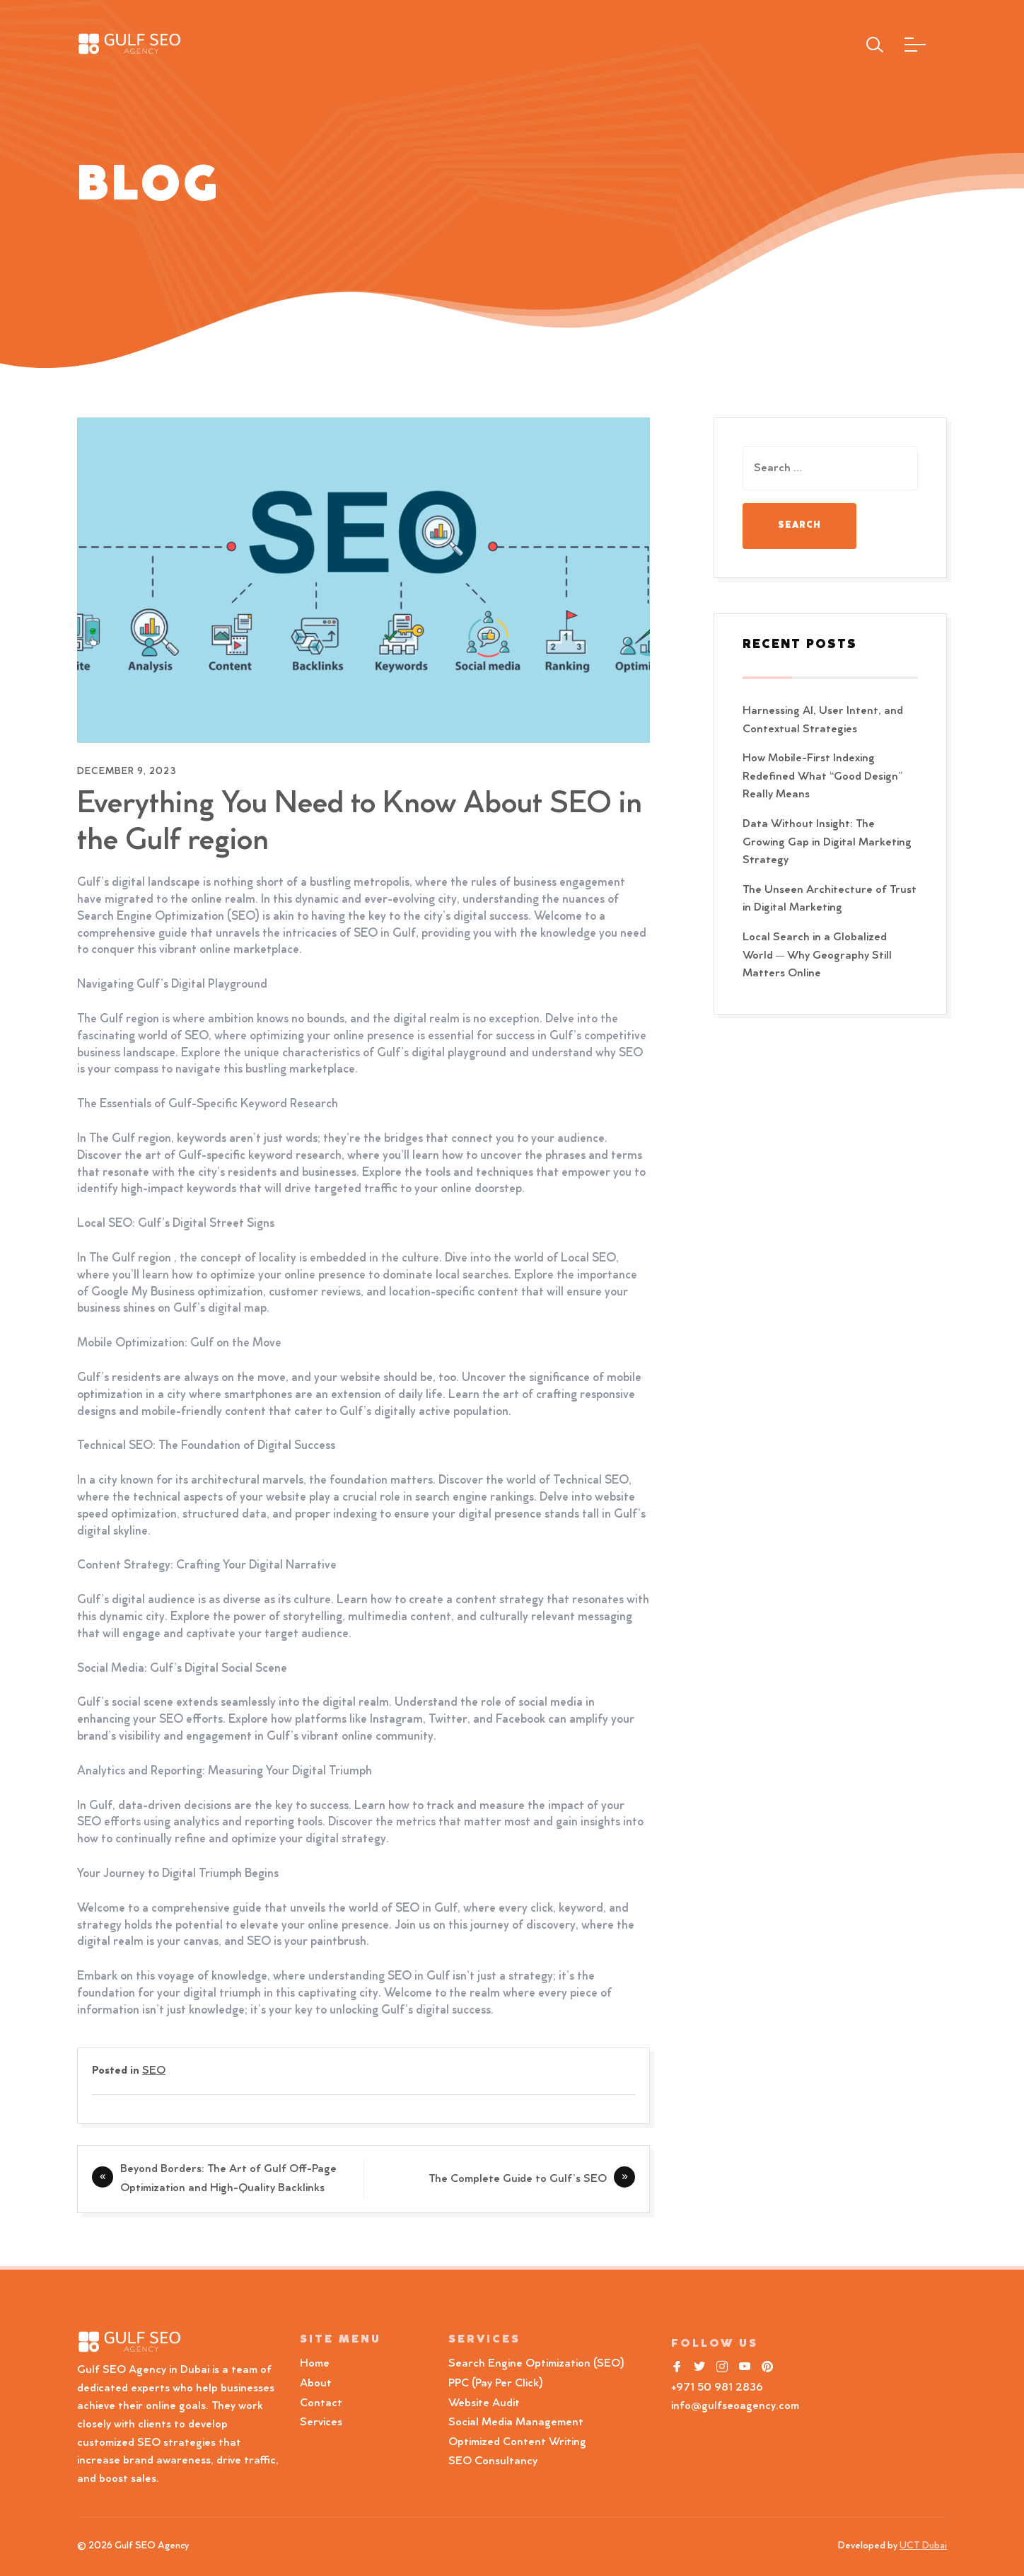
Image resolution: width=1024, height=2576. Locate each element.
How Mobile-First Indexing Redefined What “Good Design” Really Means (823, 776)
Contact (321, 2403)
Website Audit (486, 2403)
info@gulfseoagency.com (735, 2406)
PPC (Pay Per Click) (495, 2383)
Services (321, 2422)
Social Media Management (515, 2422)
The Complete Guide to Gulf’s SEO (518, 2179)
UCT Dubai (923, 2546)
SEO (153, 2071)
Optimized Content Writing (517, 2442)
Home (315, 2363)
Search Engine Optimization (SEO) (536, 2363)
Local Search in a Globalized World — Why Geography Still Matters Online (817, 955)
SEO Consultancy (492, 2461)
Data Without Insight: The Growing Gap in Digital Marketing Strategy (827, 842)
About (316, 2383)
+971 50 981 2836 (717, 2387)
